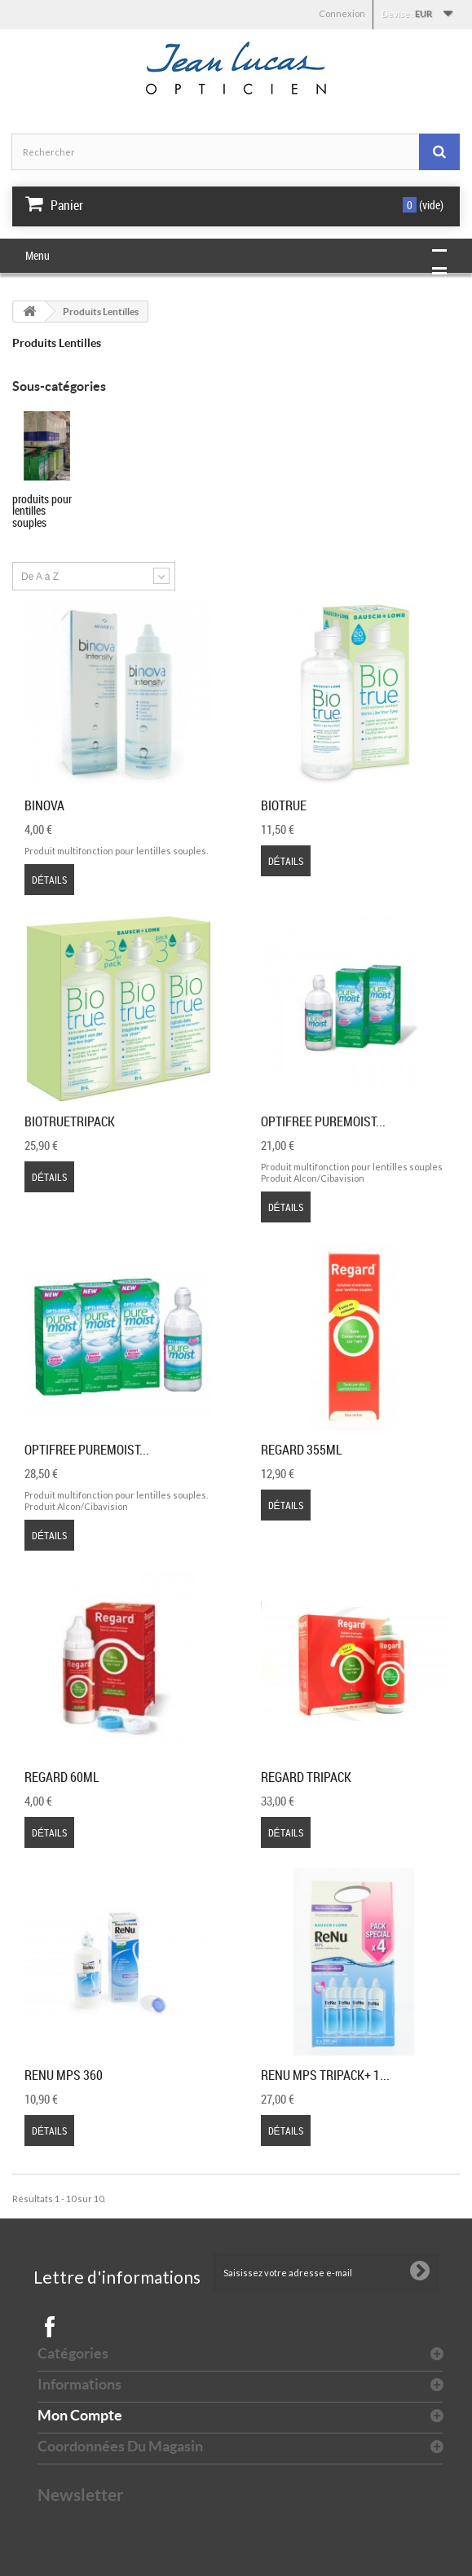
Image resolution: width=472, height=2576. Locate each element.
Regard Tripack (306, 1777)
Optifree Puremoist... (323, 1121)
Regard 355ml (301, 1450)
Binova (44, 805)
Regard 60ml (61, 1777)
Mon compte (79, 2415)
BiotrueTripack (69, 1121)
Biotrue (284, 805)
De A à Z (40, 576)
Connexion (342, 13)
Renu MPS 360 (63, 2075)
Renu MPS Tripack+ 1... (325, 2075)
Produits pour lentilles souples (42, 510)
